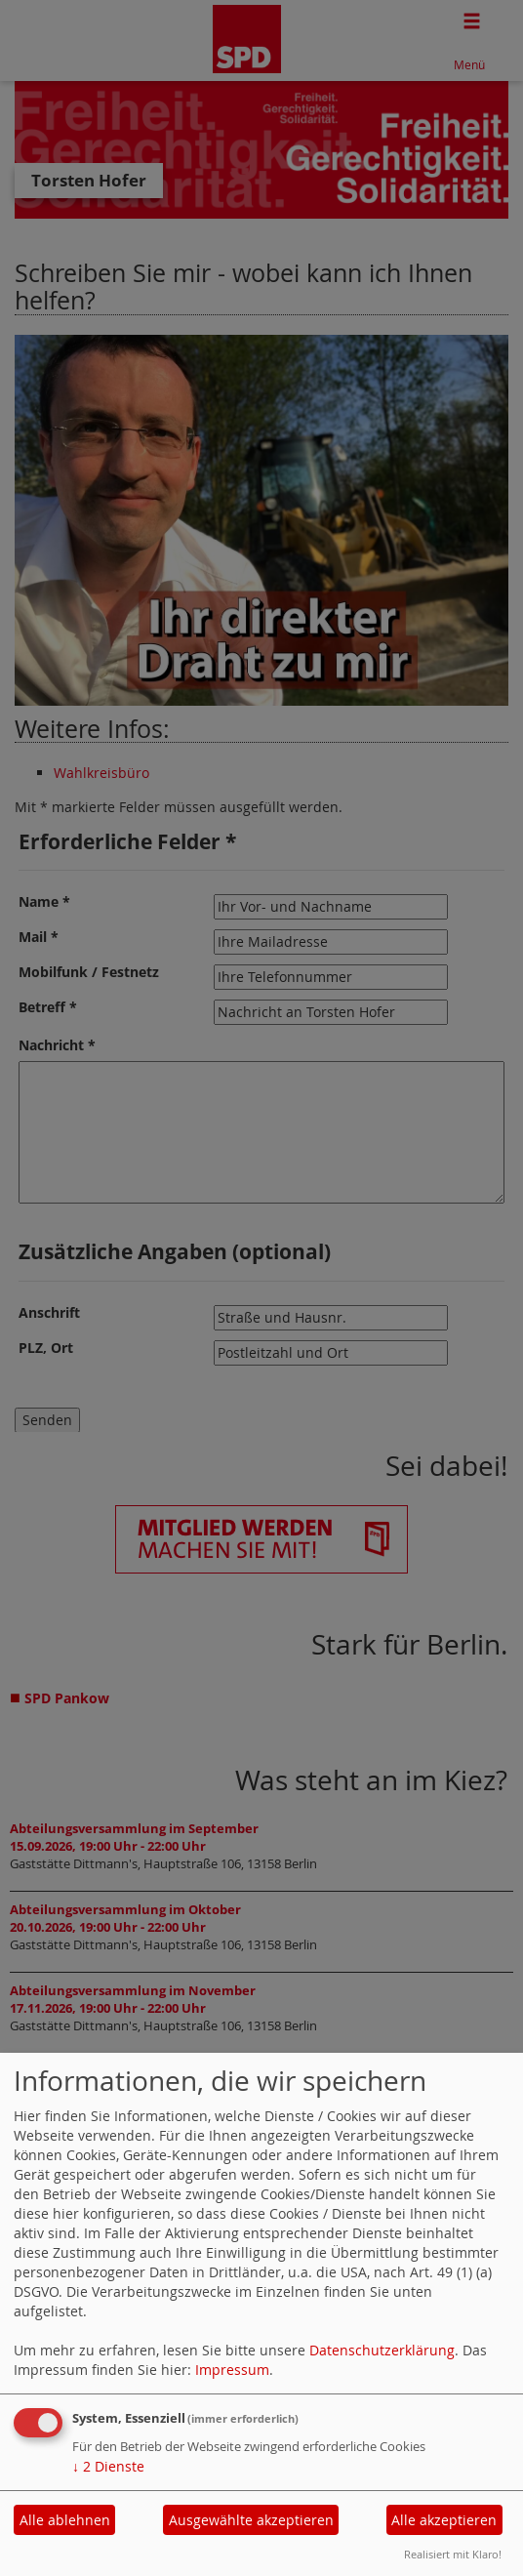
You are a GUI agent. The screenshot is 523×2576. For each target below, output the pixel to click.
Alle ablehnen (65, 2520)
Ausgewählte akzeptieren (251, 2520)
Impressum (232, 2369)
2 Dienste (108, 2466)
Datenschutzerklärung (382, 2350)
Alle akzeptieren (444, 2520)
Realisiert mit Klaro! (453, 2554)
